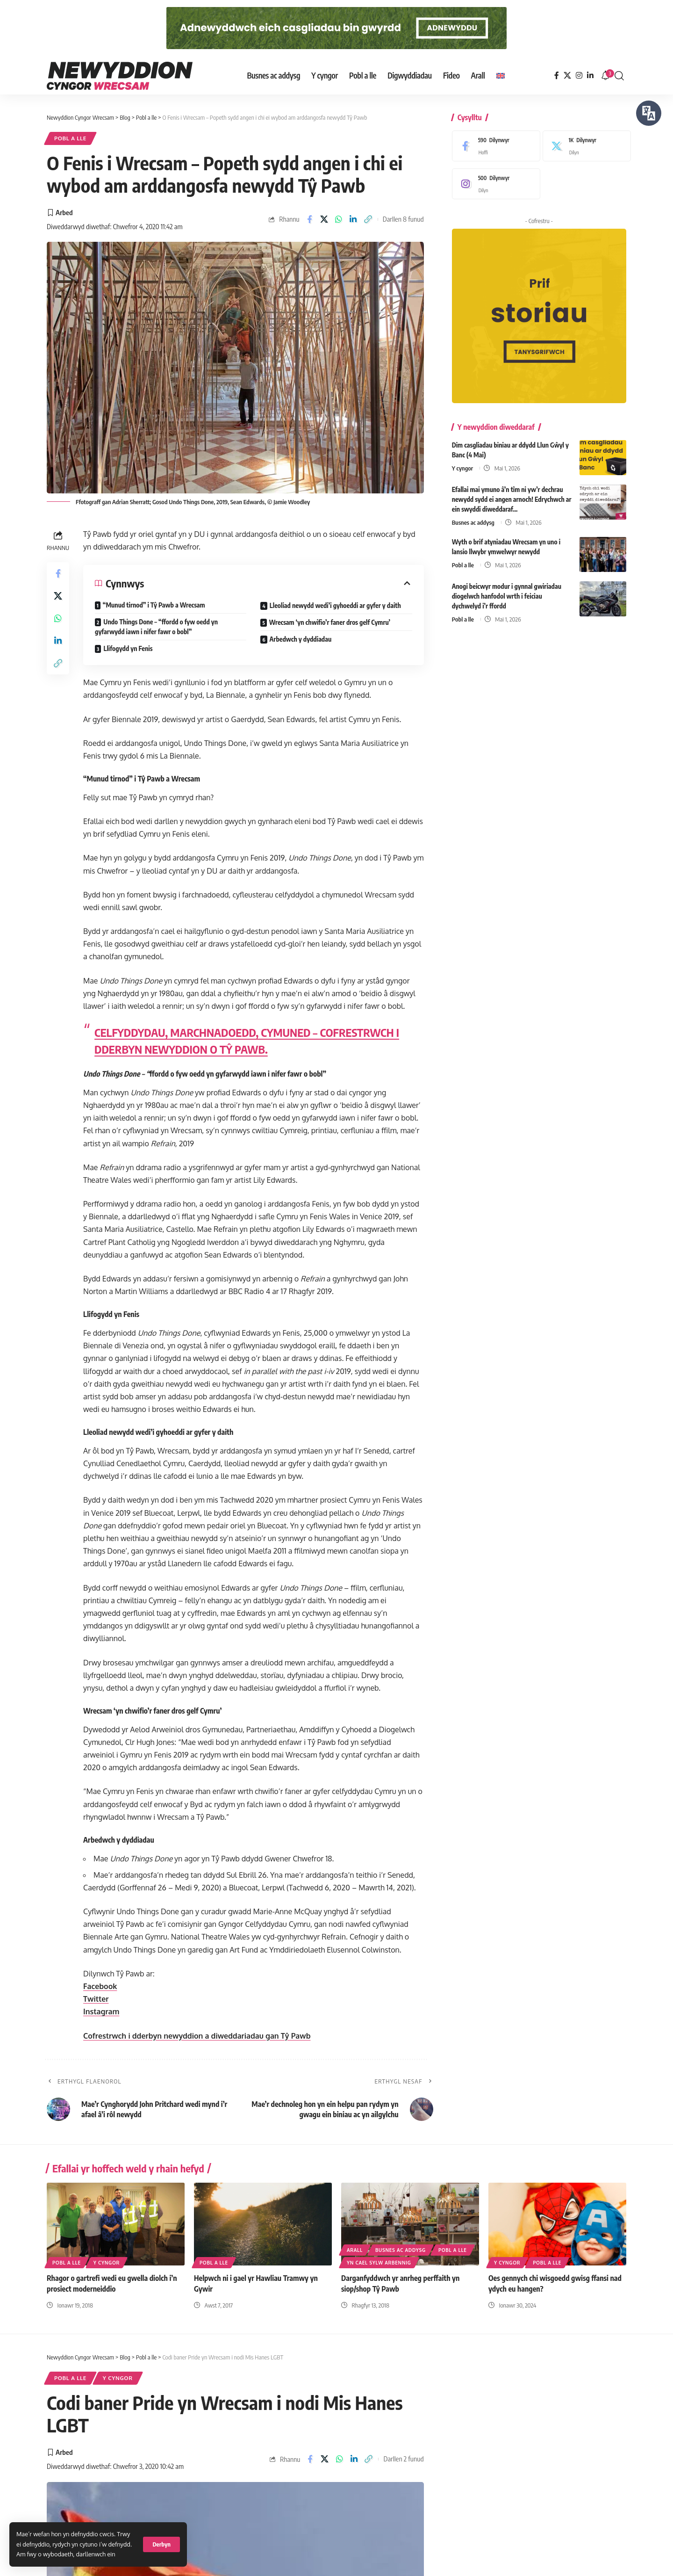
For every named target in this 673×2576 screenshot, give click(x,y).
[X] (567, 75)
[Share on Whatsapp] (338, 219)
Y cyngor (462, 467)
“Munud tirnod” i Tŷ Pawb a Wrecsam (154, 605)
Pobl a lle (70, 138)
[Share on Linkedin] (353, 219)
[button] (161, 2544)
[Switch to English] (500, 75)
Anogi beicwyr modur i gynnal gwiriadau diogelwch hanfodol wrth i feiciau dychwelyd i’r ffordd (506, 595)
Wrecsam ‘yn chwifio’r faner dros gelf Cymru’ (329, 622)
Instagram (101, 2011)
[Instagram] (579, 75)
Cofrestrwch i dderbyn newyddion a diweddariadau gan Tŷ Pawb (196, 2036)
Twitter (95, 1999)
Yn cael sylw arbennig (379, 2262)
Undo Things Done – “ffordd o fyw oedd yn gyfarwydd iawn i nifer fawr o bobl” (156, 627)
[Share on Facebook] (309, 219)
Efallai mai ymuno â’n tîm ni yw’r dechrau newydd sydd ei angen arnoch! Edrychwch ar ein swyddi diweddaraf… (512, 498)
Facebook (100, 1986)
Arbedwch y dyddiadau (301, 639)
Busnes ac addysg (473, 521)
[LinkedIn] (590, 75)
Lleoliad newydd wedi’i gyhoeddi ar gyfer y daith (335, 605)
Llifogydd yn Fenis (127, 648)
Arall (355, 2250)
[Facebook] (556, 75)
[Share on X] (324, 219)
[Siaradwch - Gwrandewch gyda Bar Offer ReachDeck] (648, 113)
